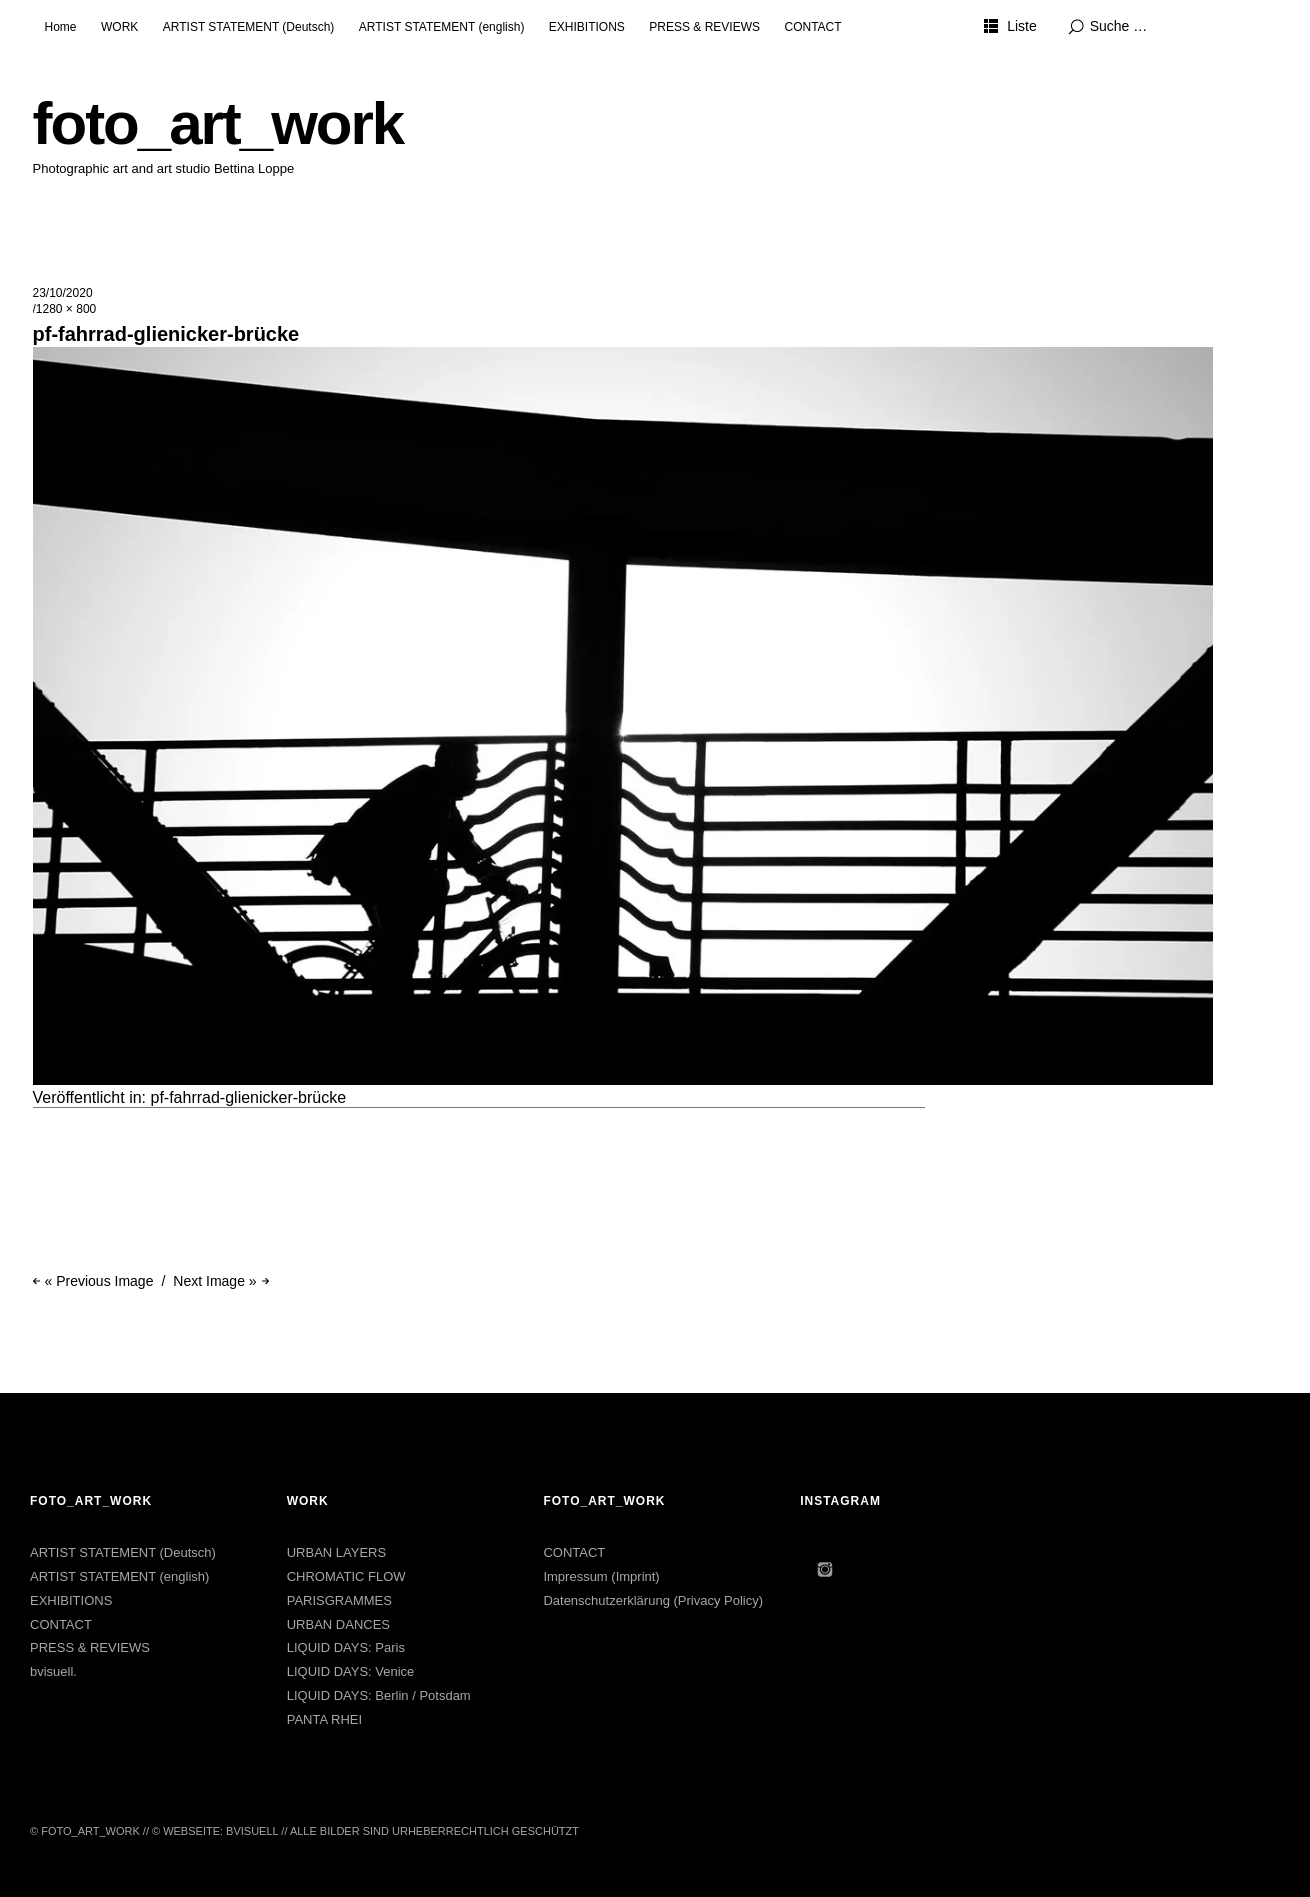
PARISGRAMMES (339, 1600)
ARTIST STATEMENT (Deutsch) (249, 27)
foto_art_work (218, 123)
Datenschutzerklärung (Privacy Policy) (653, 1600)
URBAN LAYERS (336, 1552)
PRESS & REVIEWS (704, 27)
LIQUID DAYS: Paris (346, 1647)
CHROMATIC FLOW (346, 1576)
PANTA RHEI (324, 1719)
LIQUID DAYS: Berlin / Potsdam (379, 1695)
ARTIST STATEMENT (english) (442, 27)
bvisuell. (53, 1671)
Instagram (825, 1569)
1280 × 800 (66, 309)
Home (61, 27)
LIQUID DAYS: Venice (351, 1671)
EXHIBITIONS (587, 27)
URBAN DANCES (338, 1624)
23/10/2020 (63, 293)
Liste (1022, 26)
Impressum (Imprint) (601, 1576)
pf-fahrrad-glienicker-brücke (249, 1097)
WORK (119, 27)
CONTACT (812, 27)
